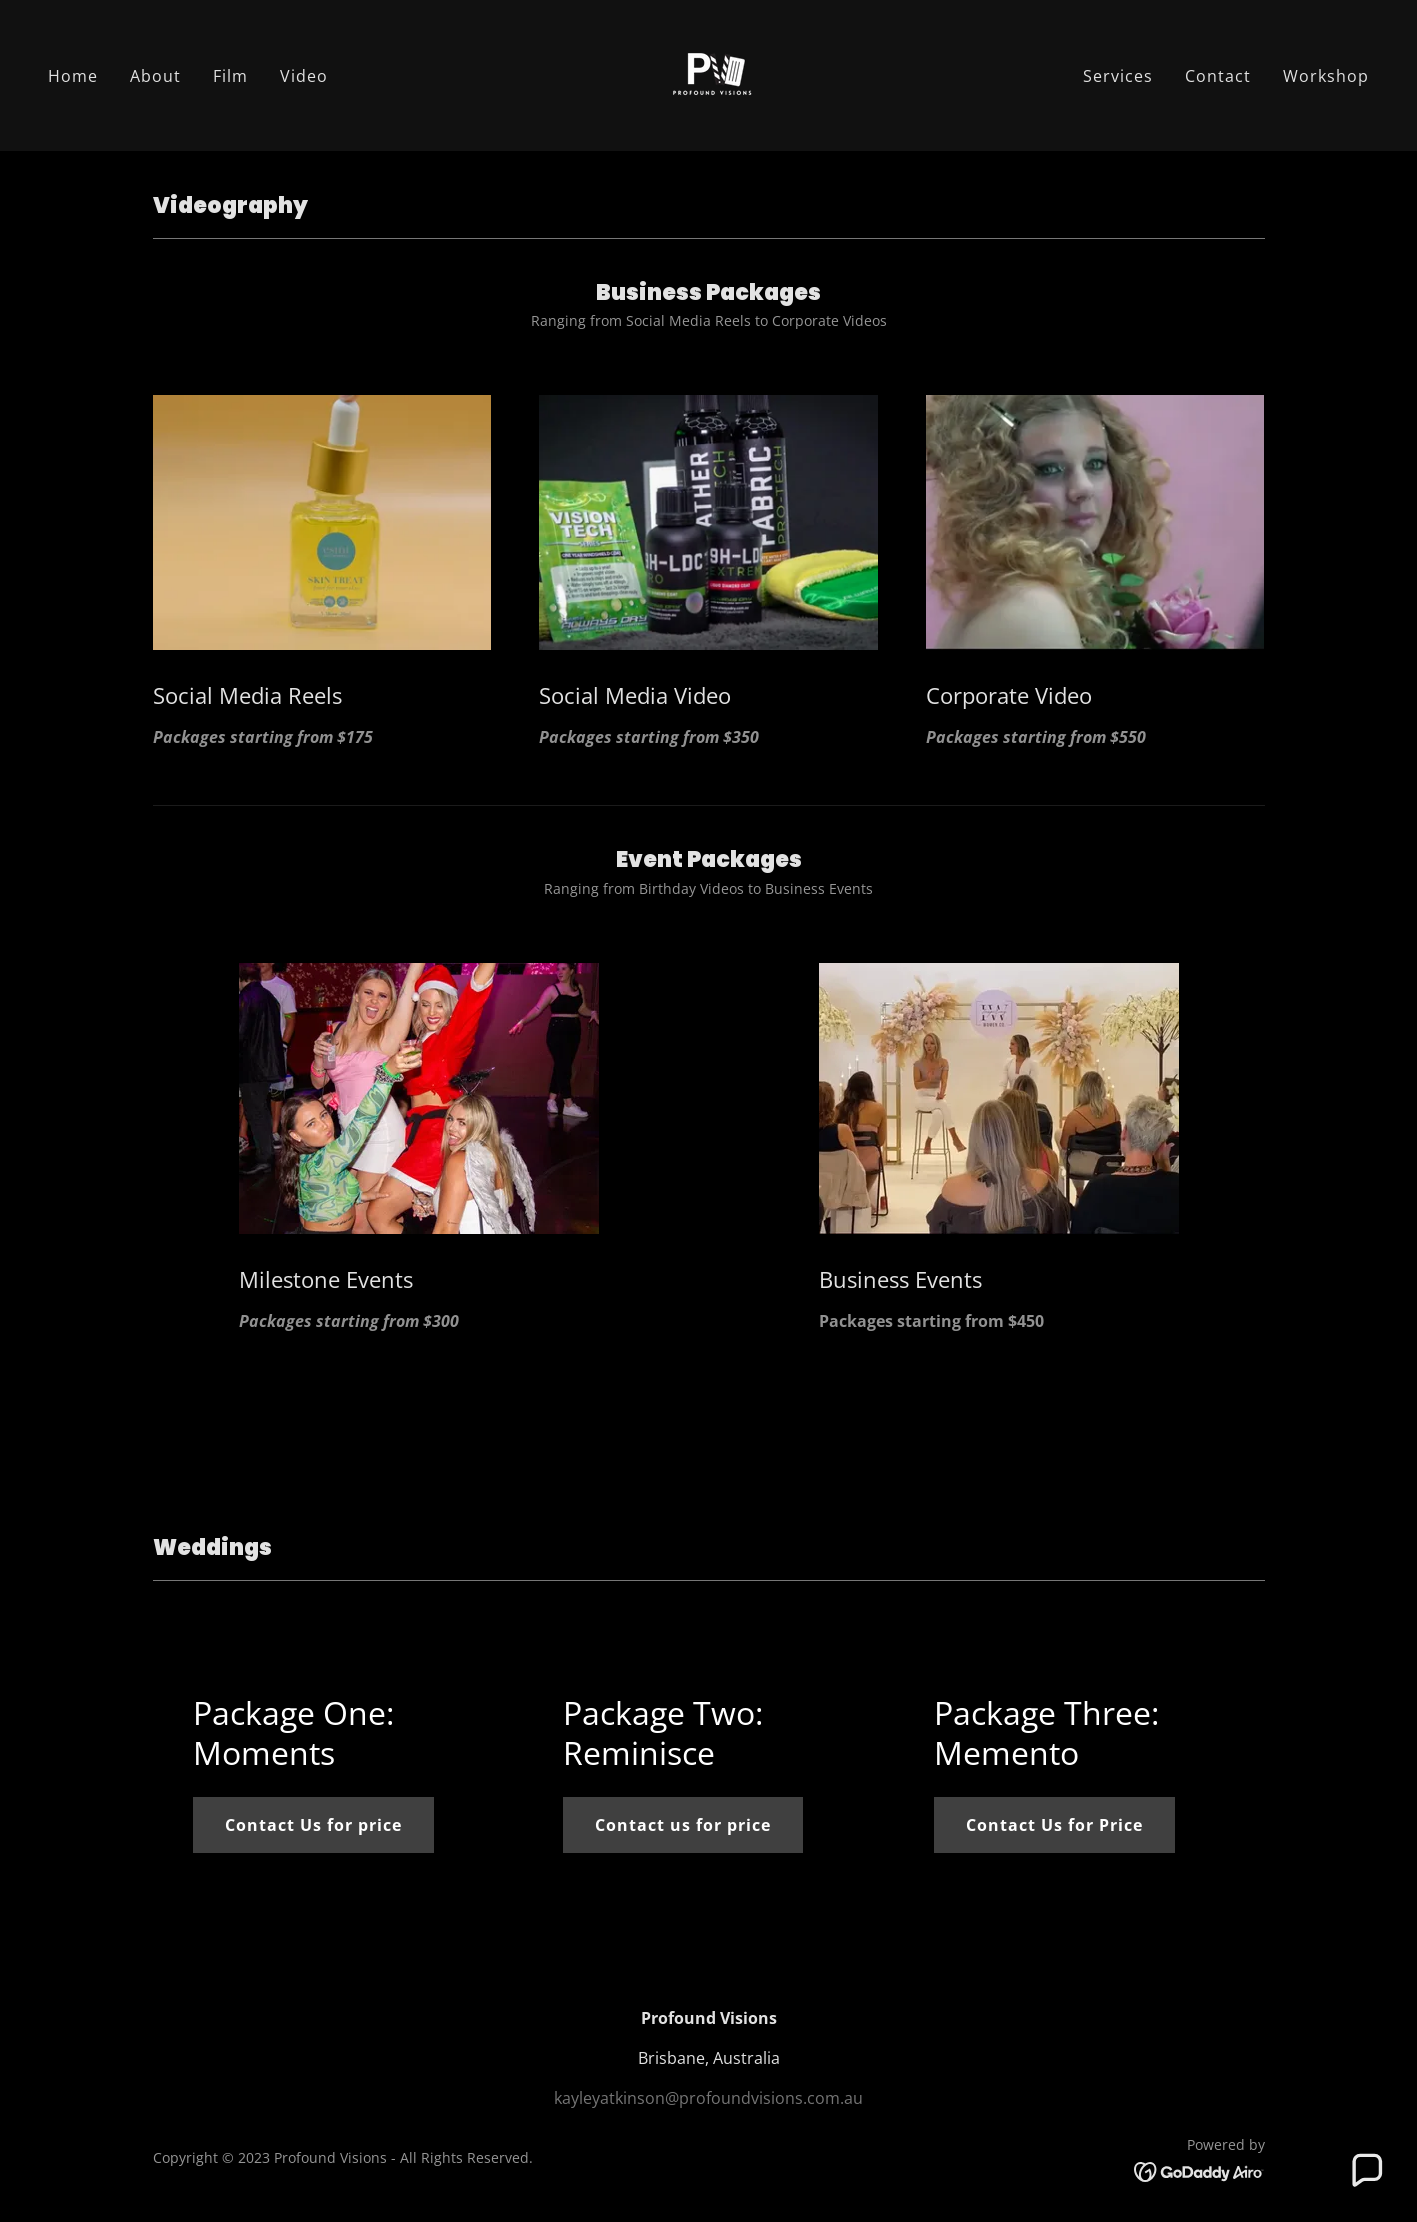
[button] (1366, 2171)
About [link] (155, 76)
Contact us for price (683, 1825)
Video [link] (304, 76)
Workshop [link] (1326, 76)
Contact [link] (1218, 76)
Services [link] (1118, 76)
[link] (708, 74)
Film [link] (230, 76)
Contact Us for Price (1054, 1825)
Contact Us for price (313, 1825)
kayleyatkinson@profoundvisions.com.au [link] (708, 2098)
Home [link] (73, 76)
